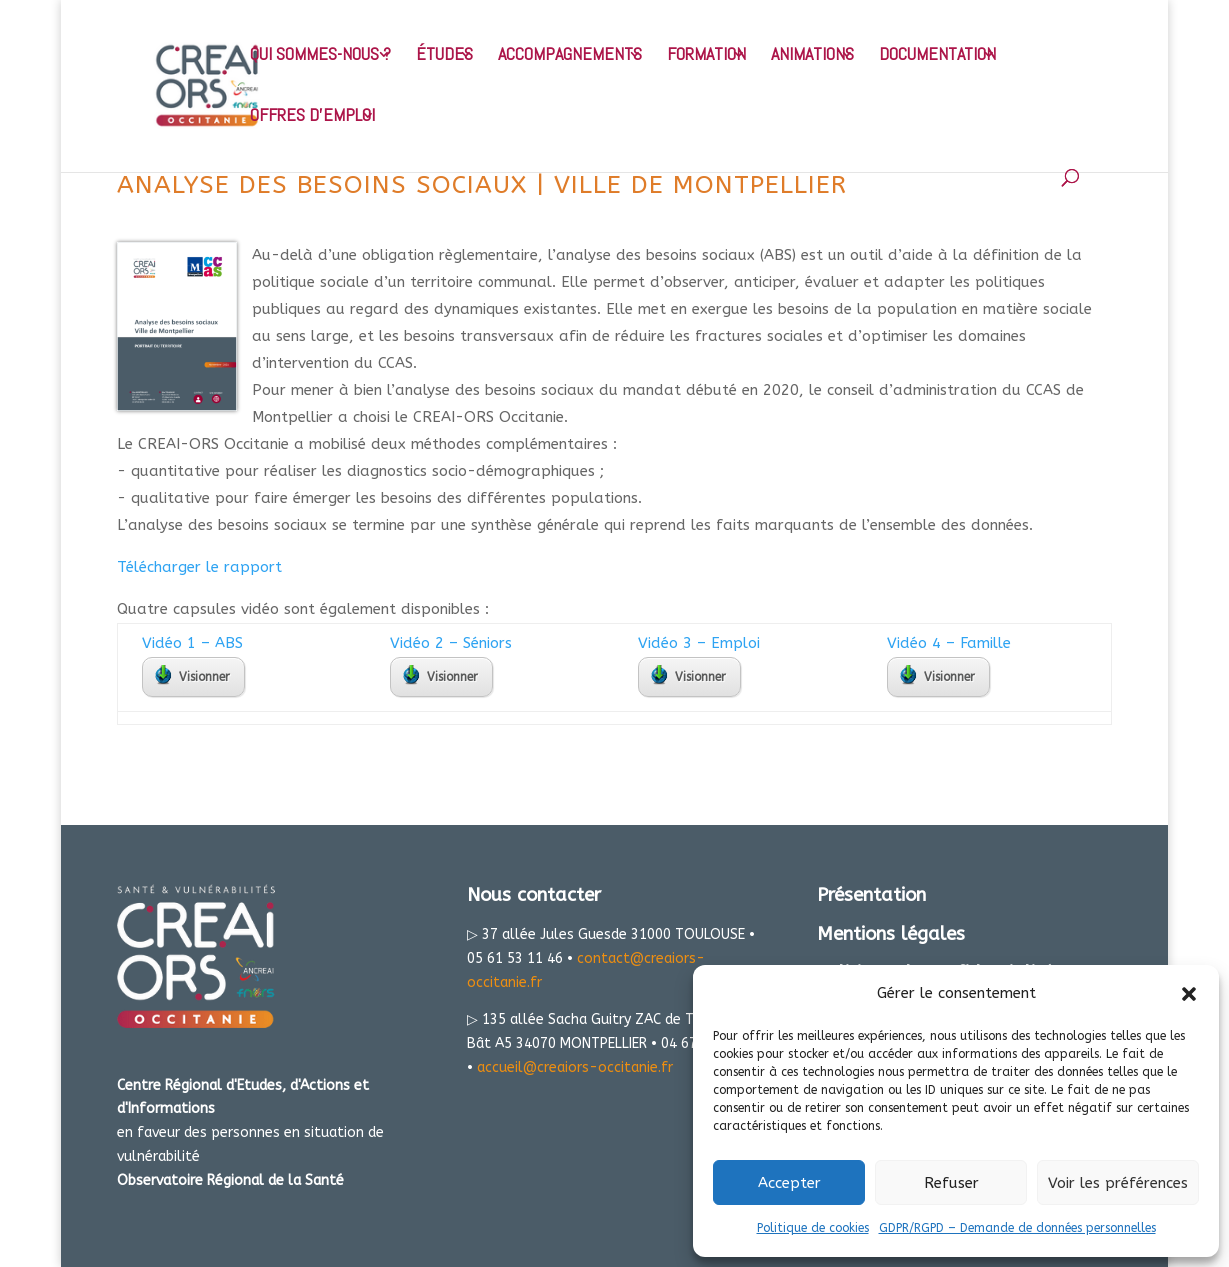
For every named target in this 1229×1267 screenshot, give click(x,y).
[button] (1189, 994)
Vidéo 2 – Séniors (451, 643)
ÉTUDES (444, 56)
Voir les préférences (1118, 1183)
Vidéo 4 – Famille (949, 643)
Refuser (951, 1183)
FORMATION (706, 56)
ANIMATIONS (812, 56)
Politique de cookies (813, 1228)
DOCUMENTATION (937, 56)
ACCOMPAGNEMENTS (570, 56)
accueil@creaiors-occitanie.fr (575, 1067)
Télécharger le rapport (199, 567)
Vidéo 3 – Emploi (699, 643)
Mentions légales (891, 934)
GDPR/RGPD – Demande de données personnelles (1017, 1228)
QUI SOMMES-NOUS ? (320, 56)
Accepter (789, 1183)
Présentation (871, 895)
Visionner (192, 675)
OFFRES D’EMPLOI (312, 117)
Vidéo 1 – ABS (192, 643)
